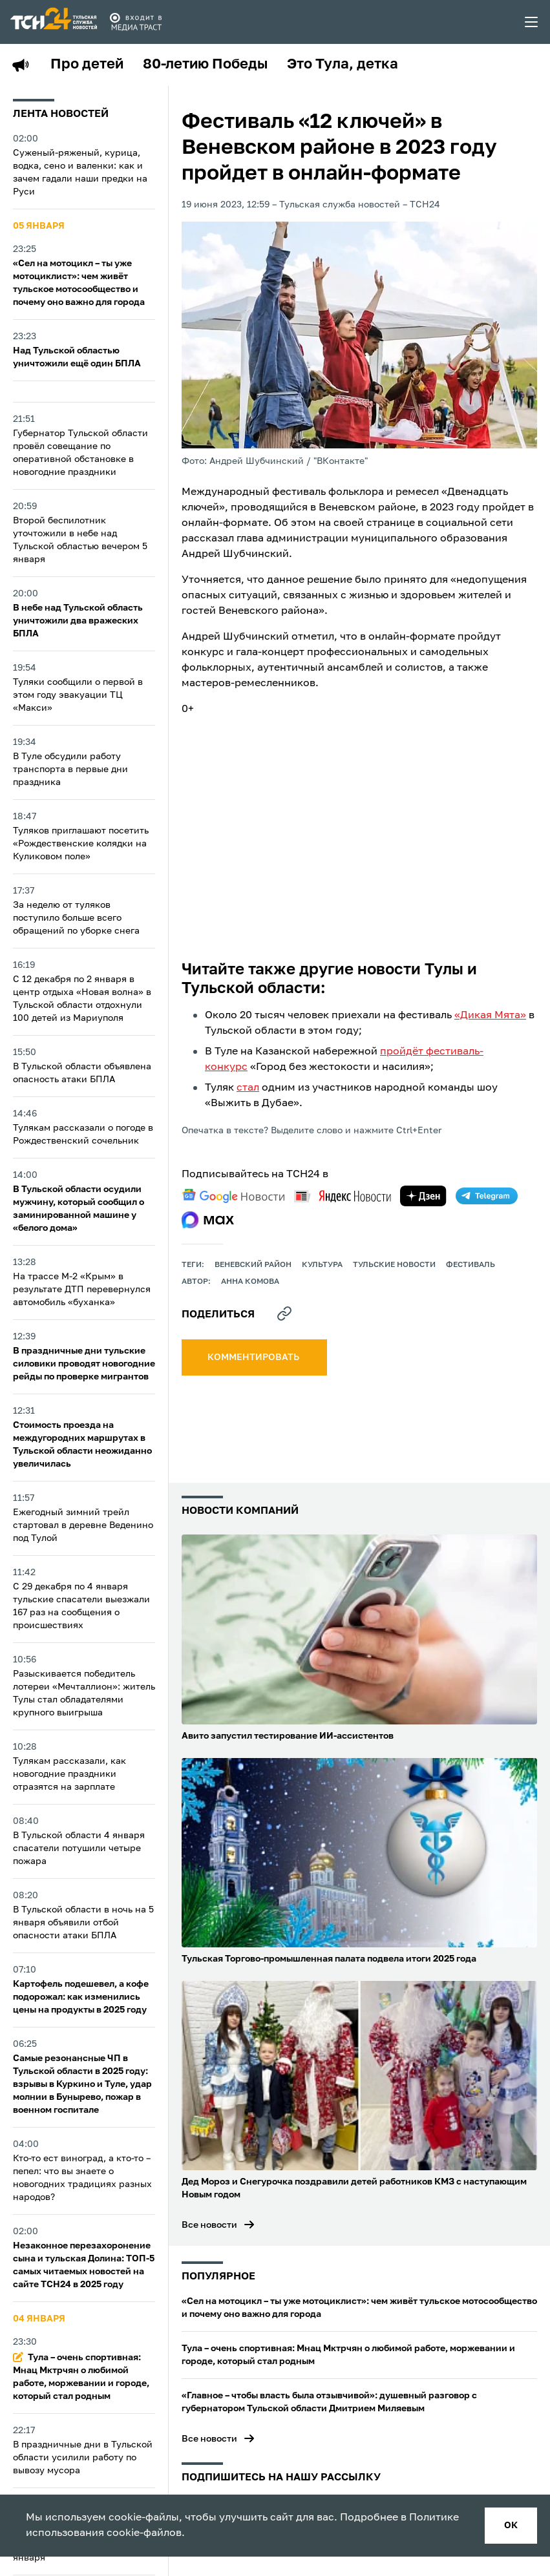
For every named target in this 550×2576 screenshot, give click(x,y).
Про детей (86, 65)
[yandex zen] (423, 1196)
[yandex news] (342, 1196)
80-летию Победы (205, 65)
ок (511, 2525)
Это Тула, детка (342, 65)
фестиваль (470, 1265)
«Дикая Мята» (490, 1016)
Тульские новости (394, 1265)
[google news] (233, 1196)
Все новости (209, 2225)
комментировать (254, 1357)
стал (248, 1088)
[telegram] (487, 1196)
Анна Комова (250, 1282)
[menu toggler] (532, 22)
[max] (208, 1219)
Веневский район (253, 1265)
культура (322, 1265)
